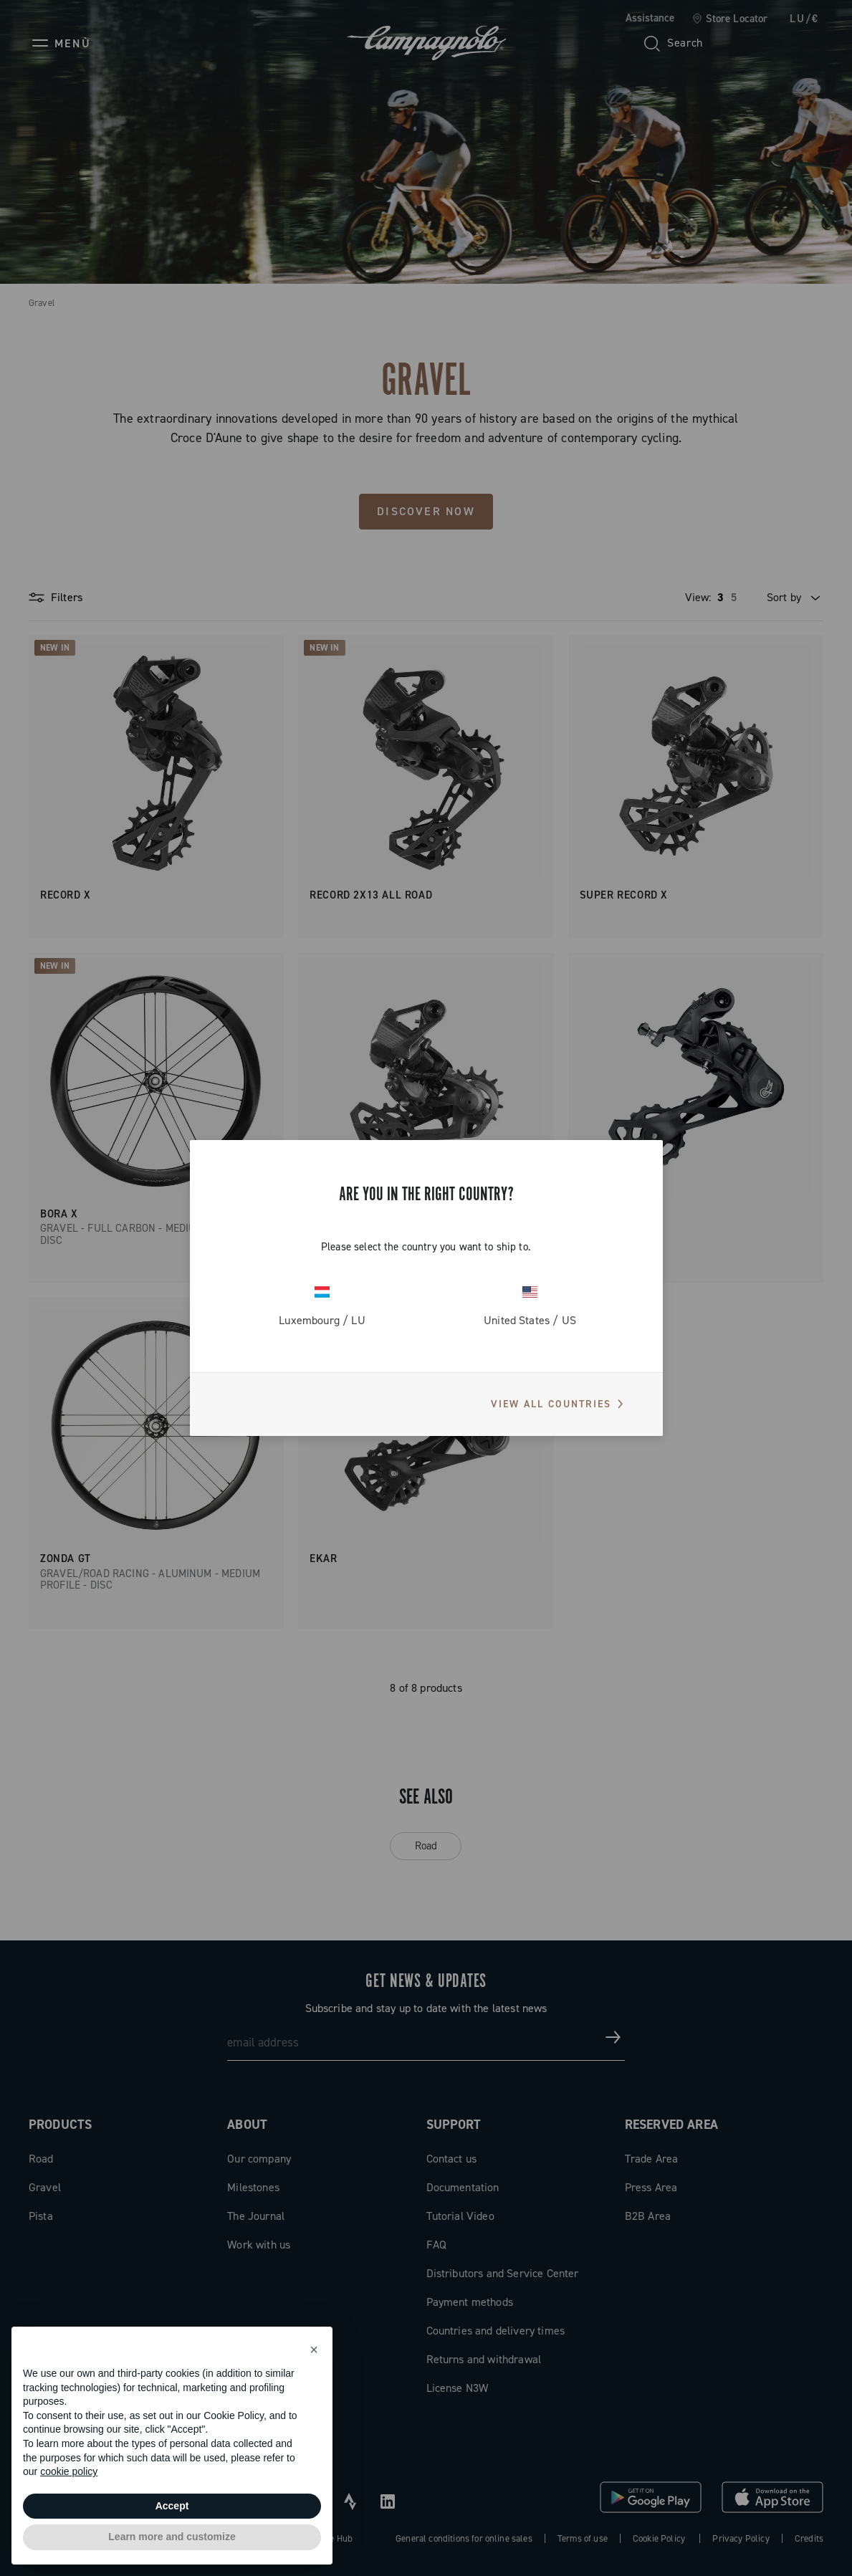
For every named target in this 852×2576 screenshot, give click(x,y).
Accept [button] (172, 2506)
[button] (313, 2349)
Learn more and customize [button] (171, 2536)
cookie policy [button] (68, 2471)
